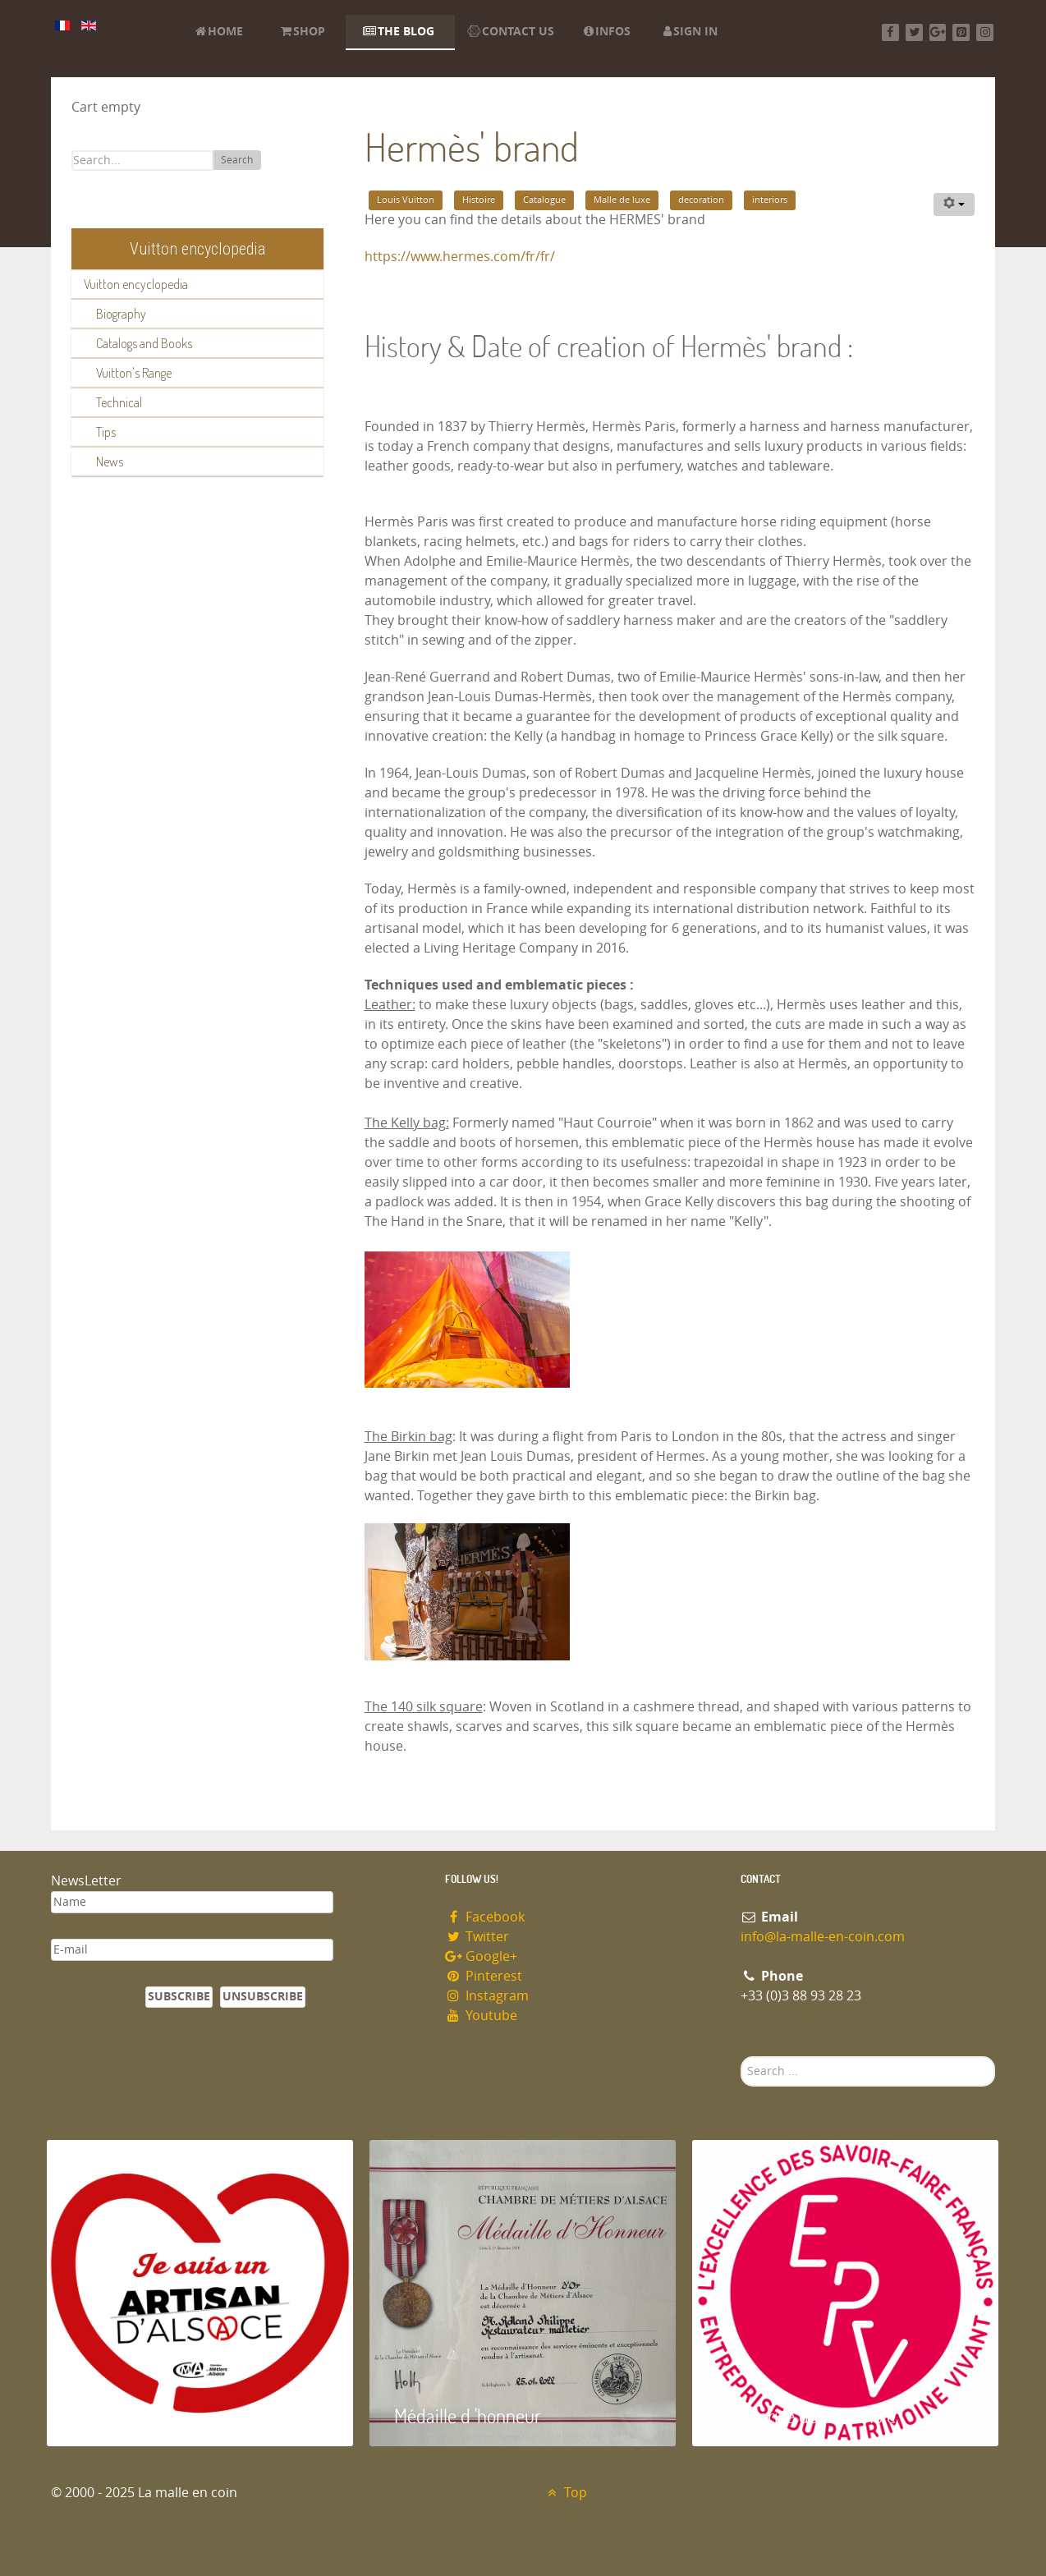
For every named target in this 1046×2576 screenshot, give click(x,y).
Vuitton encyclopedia (136, 284)
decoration (701, 200)
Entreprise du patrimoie (806, 2415)
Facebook (485, 1917)
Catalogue (544, 200)
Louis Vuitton (405, 200)
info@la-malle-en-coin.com (823, 1937)
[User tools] (954, 204)
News (109, 461)
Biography (121, 313)
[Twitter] (914, 32)
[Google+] (938, 32)
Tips (106, 432)
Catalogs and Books (144, 343)
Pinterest (483, 1976)
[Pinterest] (961, 32)
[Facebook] (890, 32)
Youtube (481, 2015)
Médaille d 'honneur (467, 2415)
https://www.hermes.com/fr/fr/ (460, 256)
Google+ (481, 1956)
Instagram (487, 1996)
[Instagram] (984, 32)
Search (237, 160)
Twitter (477, 1937)
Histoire (478, 200)
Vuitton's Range (134, 373)
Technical (119, 402)
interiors (769, 200)
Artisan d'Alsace (130, 2415)
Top (565, 2492)
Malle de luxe (622, 200)
